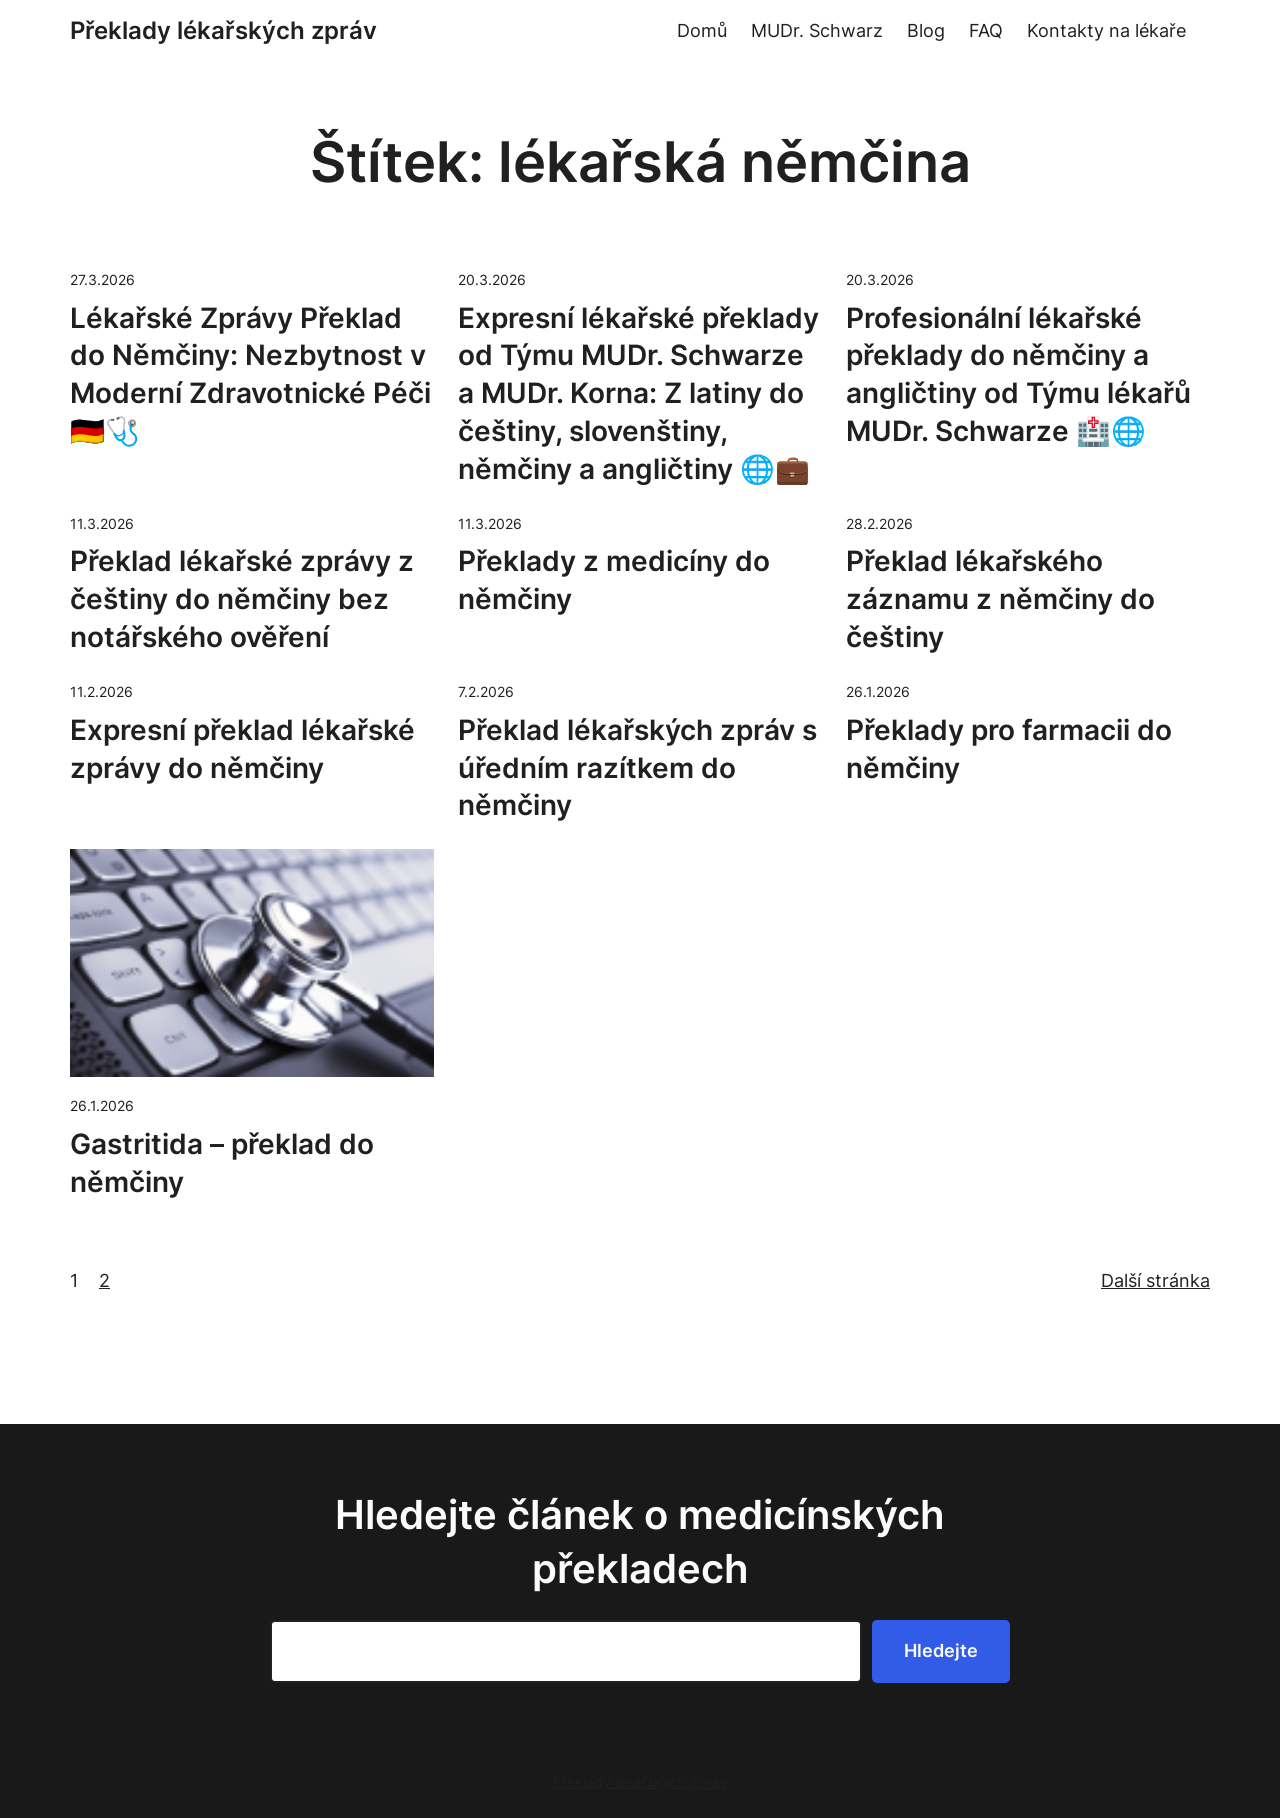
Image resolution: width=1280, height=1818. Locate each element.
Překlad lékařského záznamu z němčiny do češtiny (1000, 599)
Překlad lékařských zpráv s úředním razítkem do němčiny (637, 768)
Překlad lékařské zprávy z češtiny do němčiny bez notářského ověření (242, 599)
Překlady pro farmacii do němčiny (1009, 749)
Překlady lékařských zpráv (223, 30)
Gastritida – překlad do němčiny (222, 1163)
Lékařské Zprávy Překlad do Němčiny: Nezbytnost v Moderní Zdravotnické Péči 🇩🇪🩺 (250, 374)
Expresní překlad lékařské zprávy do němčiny (242, 749)
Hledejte (941, 1650)
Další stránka (1155, 1280)
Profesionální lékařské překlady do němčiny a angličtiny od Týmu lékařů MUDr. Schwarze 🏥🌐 (1018, 374)
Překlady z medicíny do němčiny (614, 580)
